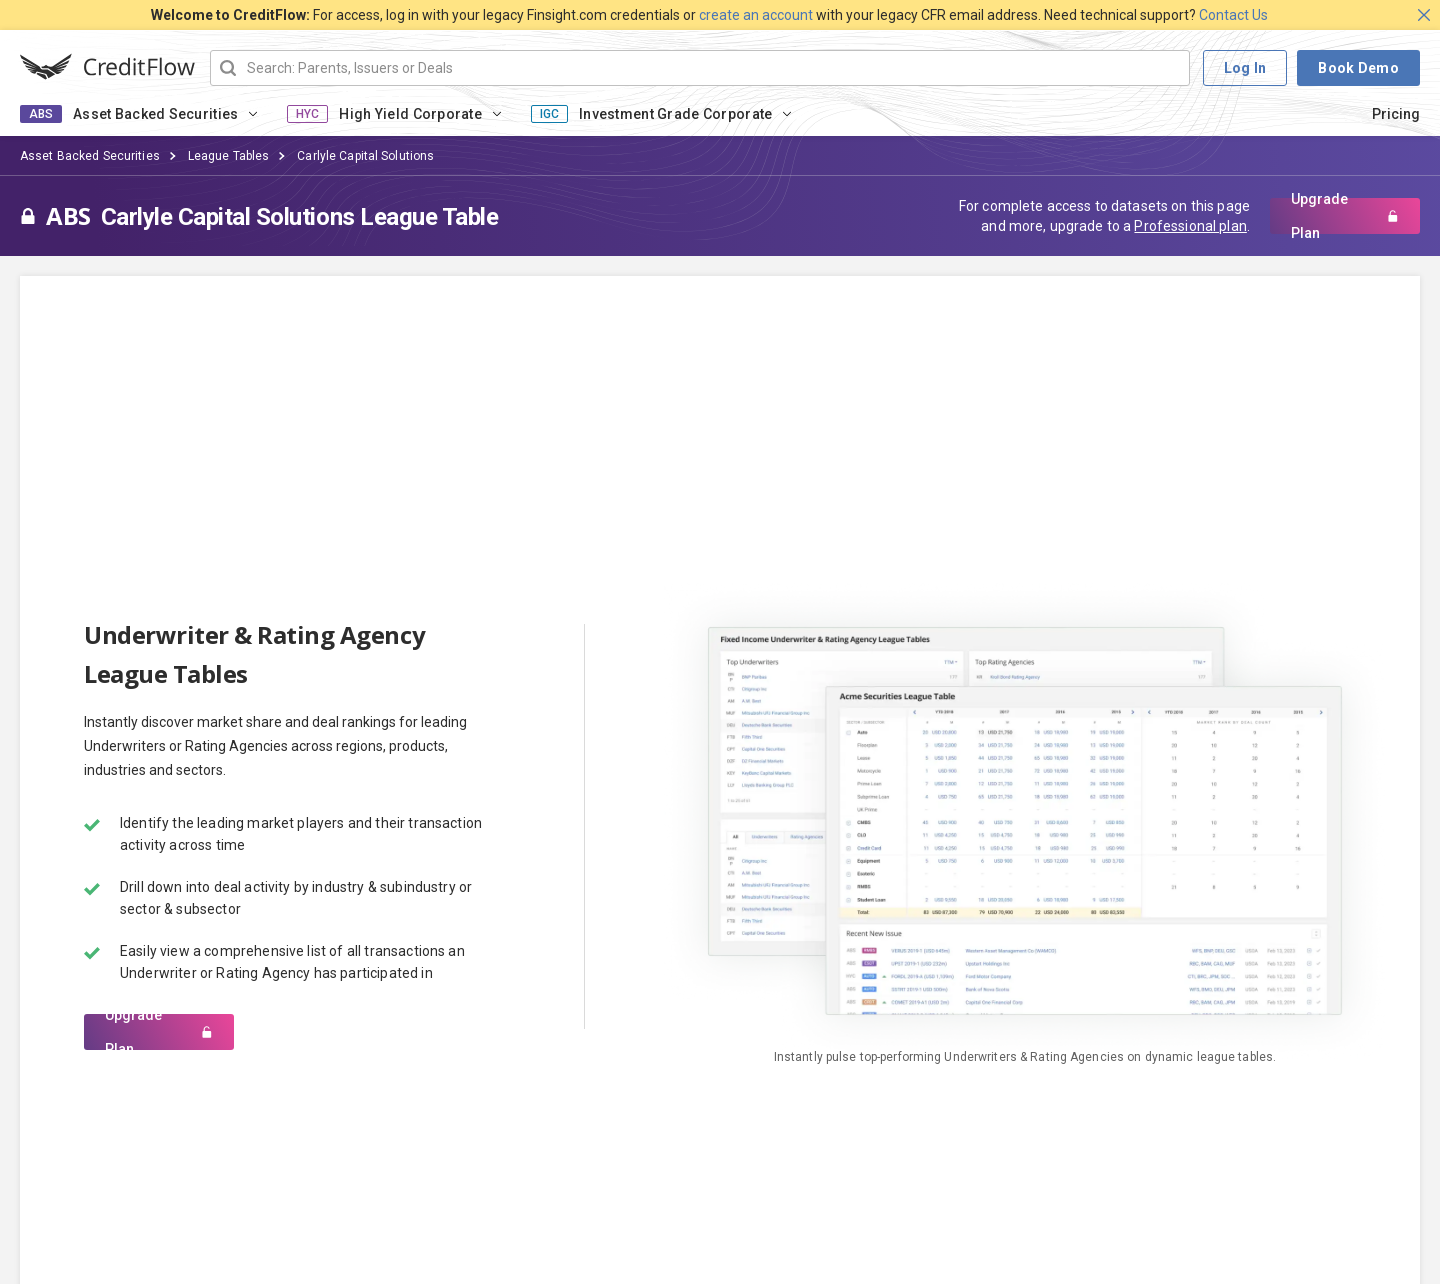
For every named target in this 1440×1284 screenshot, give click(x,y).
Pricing (1396, 114)
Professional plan (1190, 226)
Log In (1245, 68)
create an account (756, 15)
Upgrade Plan (1345, 216)
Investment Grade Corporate (675, 114)
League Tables (229, 156)
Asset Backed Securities (155, 114)
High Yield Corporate (410, 114)
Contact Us (1233, 15)
